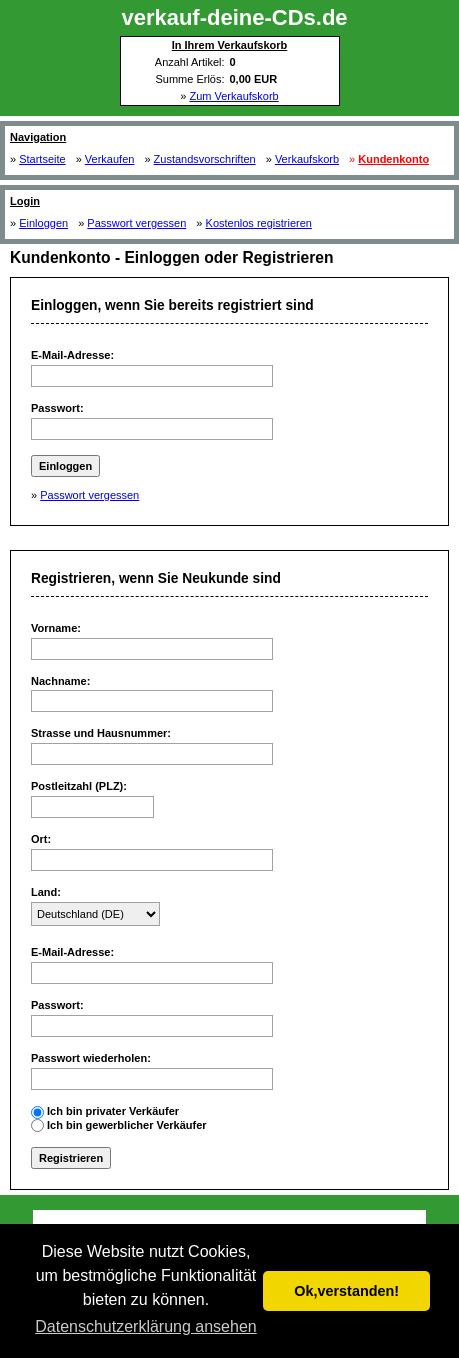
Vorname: (56, 628)
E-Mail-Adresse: (72, 355)
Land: (46, 892)
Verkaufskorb (307, 159)
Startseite (42, 159)
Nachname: (60, 681)
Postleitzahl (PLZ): (79, 786)
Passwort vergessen (136, 223)
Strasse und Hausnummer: (101, 733)
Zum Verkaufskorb (233, 96)
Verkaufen (110, 159)
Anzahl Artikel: (190, 62)
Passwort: (57, 408)
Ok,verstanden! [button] (346, 1291)
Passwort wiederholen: (91, 1058)
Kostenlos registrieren (259, 223)
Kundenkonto (393, 159)
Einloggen (43, 223)
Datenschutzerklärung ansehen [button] (145, 1326)
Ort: (41, 839)
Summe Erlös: (189, 79)
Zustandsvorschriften (205, 159)
